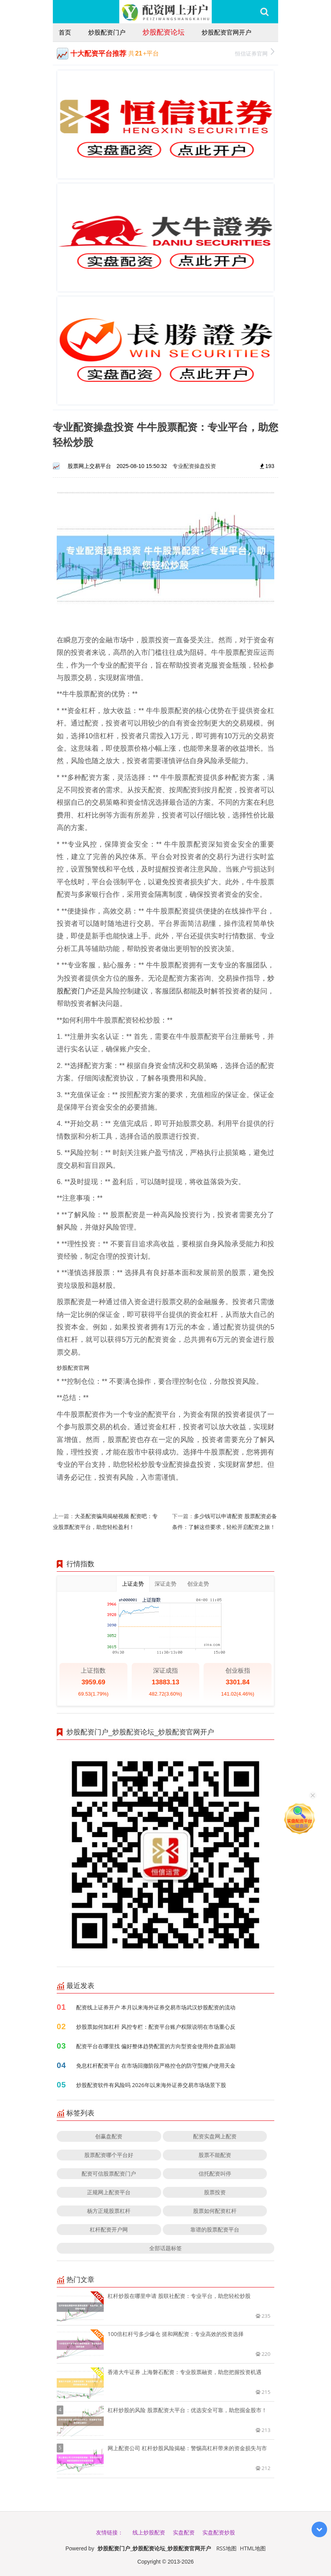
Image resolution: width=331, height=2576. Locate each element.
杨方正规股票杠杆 (109, 2210)
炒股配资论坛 (164, 32)
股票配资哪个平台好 (108, 2155)
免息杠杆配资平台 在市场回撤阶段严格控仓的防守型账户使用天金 (155, 2065)
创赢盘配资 (108, 2136)
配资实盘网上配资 (215, 2136)
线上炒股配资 (148, 2532)
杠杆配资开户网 (109, 2229)
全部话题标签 (165, 2248)
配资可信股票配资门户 (109, 2173)
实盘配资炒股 (218, 2532)
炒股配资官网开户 (226, 32)
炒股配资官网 (73, 1367)
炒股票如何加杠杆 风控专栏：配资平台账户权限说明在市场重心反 (155, 2026)
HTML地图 (253, 2548)
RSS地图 (226, 2548)
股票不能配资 (215, 2155)
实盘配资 (184, 2532)
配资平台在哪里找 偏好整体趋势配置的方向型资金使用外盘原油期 (155, 2046)
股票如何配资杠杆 (215, 2210)
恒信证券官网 (254, 52)
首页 (65, 32)
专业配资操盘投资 (194, 466)
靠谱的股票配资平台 (214, 2229)
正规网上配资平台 (109, 2192)
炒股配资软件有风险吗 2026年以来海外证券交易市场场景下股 (151, 2085)
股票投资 (215, 2192)
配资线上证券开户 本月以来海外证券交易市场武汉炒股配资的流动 (155, 2007)
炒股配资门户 (106, 32)
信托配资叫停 (215, 2173)
